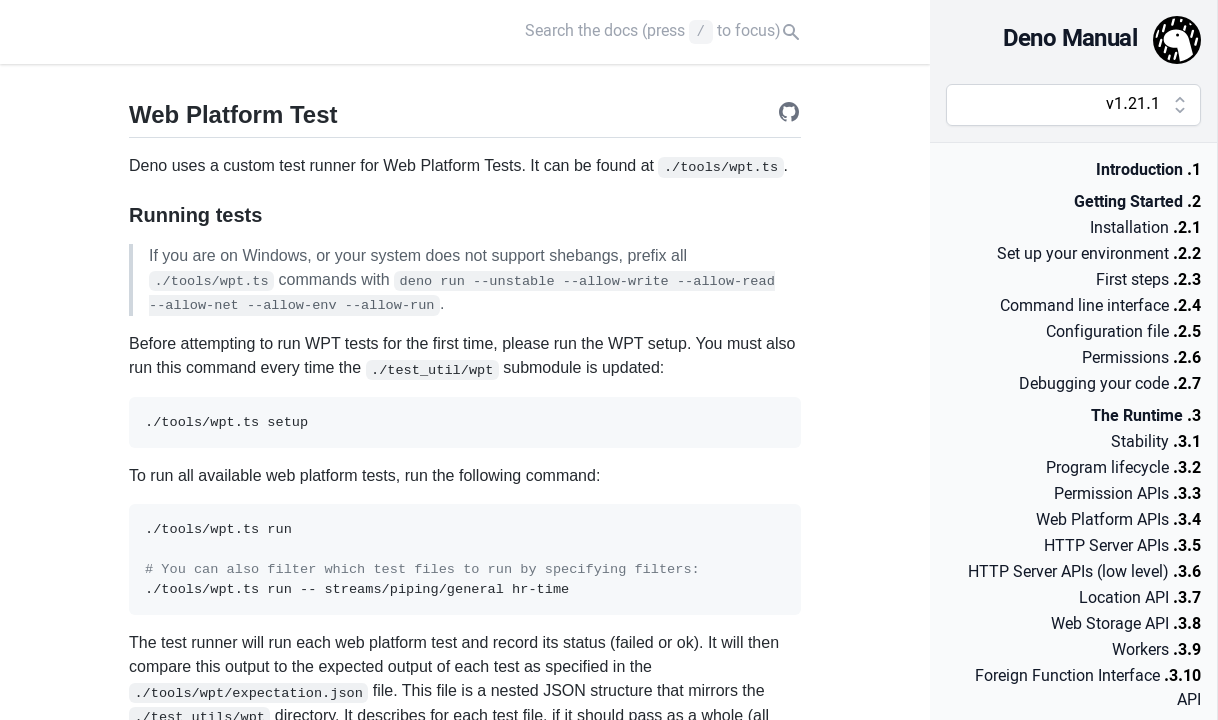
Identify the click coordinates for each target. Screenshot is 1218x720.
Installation (1129, 229)
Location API (1124, 599)
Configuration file (1107, 333)
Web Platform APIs (1102, 521)
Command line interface (1084, 307)
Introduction (1139, 171)
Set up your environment (1083, 255)
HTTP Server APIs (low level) (1068, 573)
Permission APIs (1111, 495)
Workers (1140, 651)
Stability (1140, 443)
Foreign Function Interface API (1088, 689)
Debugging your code (1094, 385)
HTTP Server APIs (1106, 547)
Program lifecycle (1107, 469)
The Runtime (1137, 417)
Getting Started (1128, 203)
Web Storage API (1110, 625)
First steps (1132, 281)
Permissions (1125, 359)
